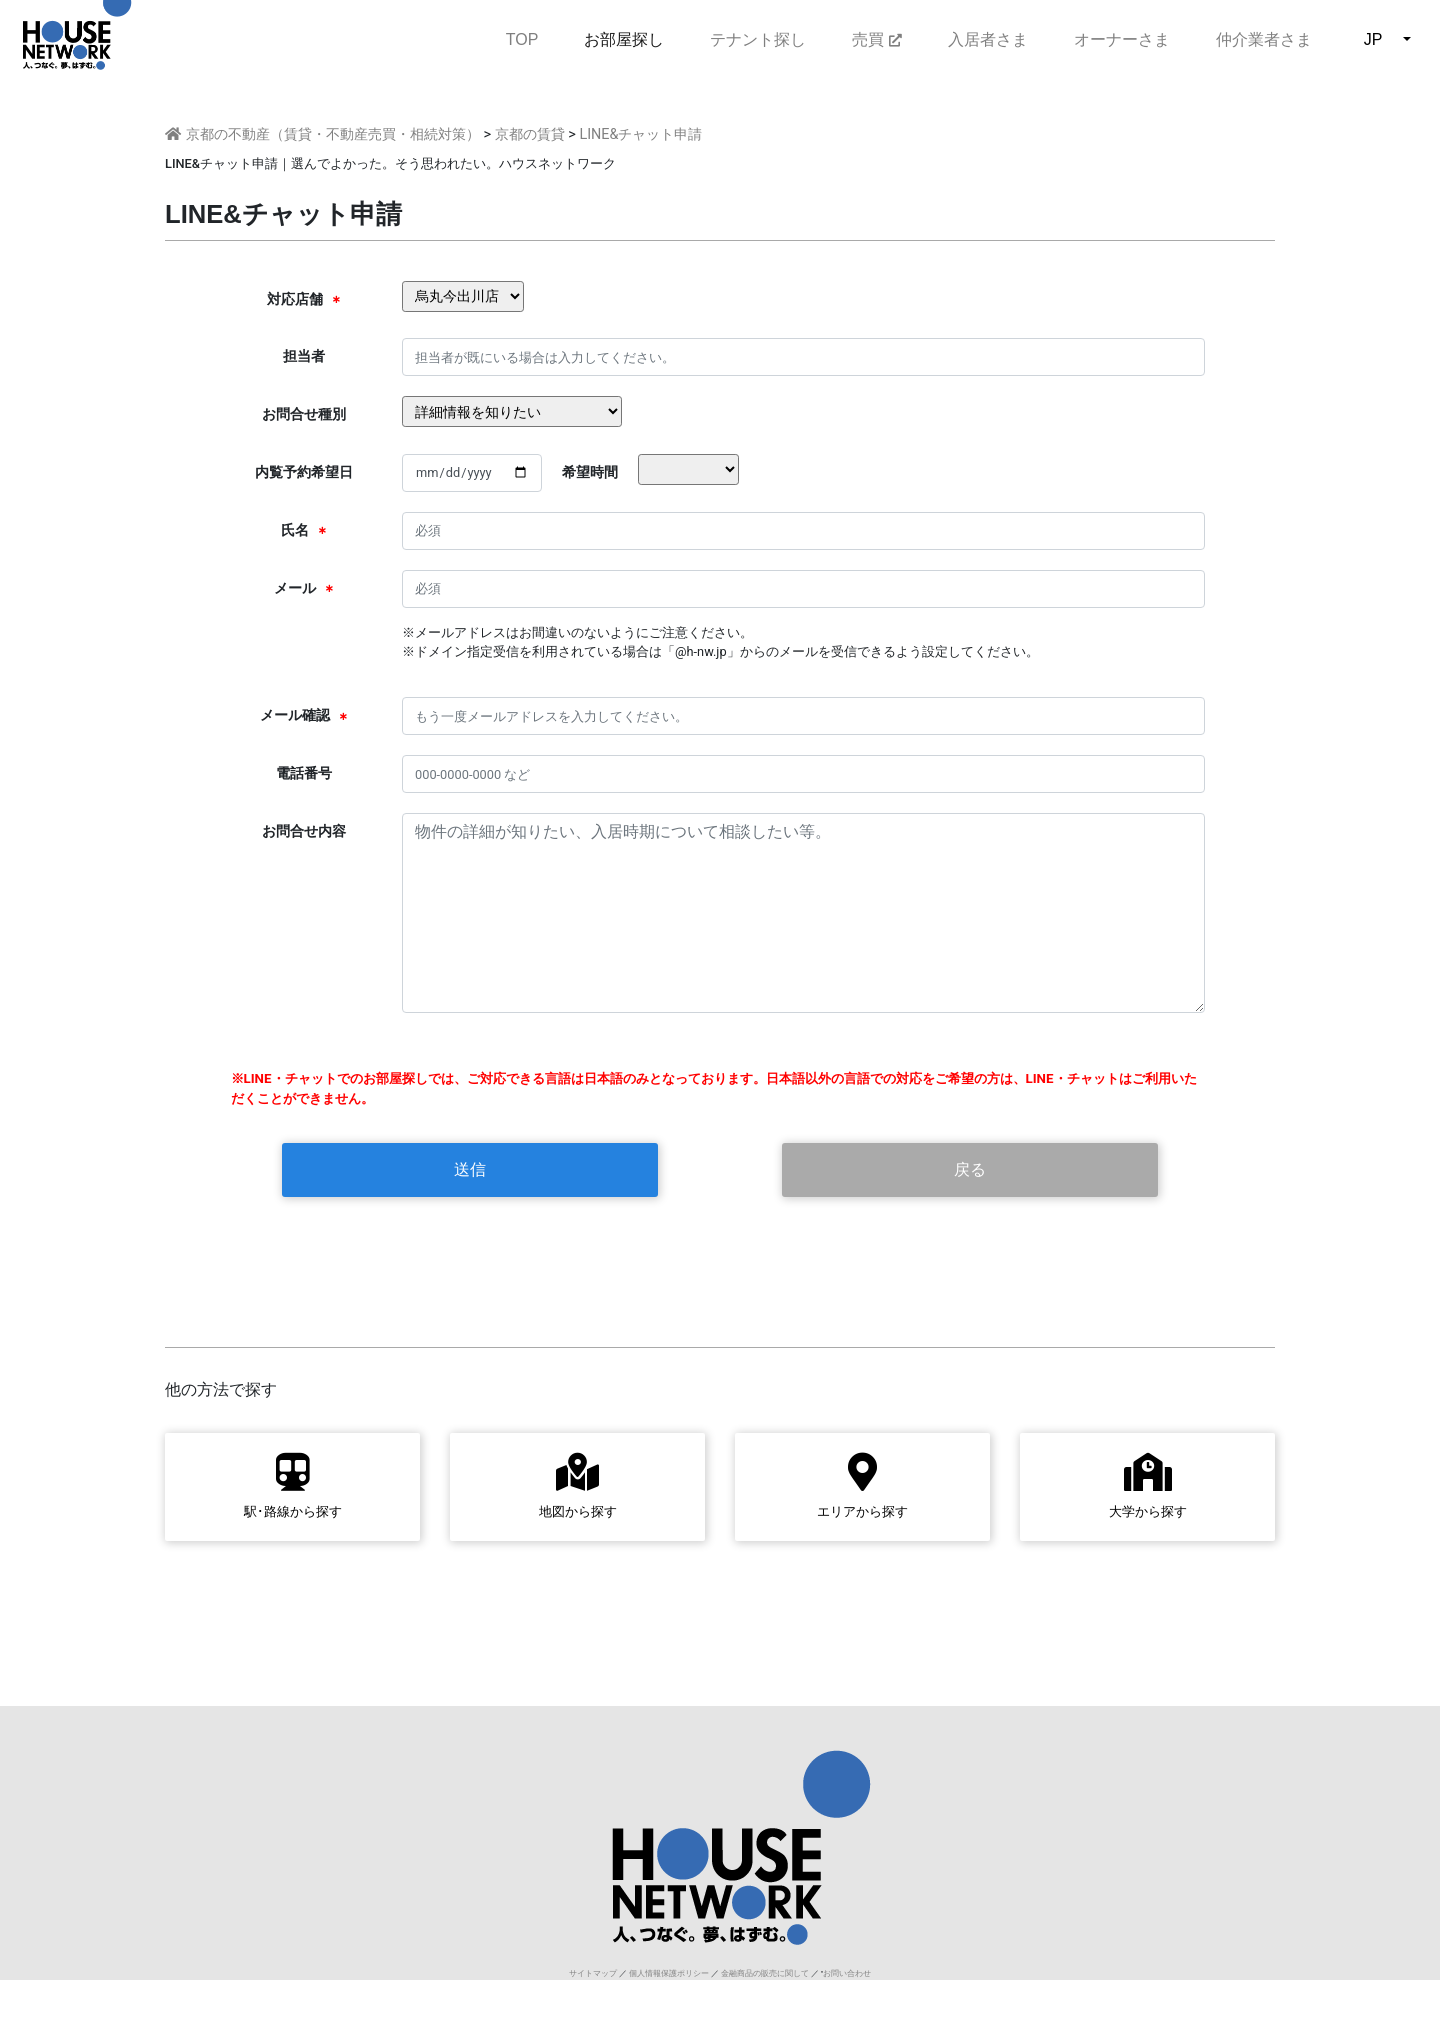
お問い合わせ (847, 1973)
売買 (876, 39)
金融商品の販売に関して (765, 1973)
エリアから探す (862, 1485)
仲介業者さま (1264, 39)
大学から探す (1148, 1485)
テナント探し (758, 39)
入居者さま (988, 39)
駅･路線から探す (293, 1485)
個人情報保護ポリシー (669, 1973)
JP (1373, 39)
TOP (522, 37)
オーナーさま (1122, 39)
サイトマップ (593, 1973)
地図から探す (578, 1485)
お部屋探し (624, 39)
